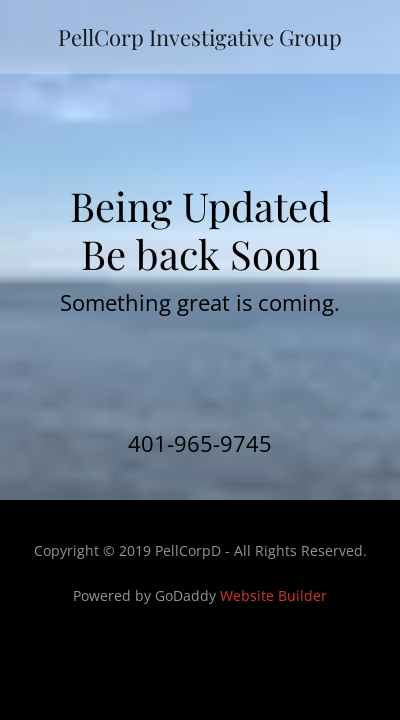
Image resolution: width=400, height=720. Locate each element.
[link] (200, 37)
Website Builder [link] (273, 595)
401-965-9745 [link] (200, 443)
